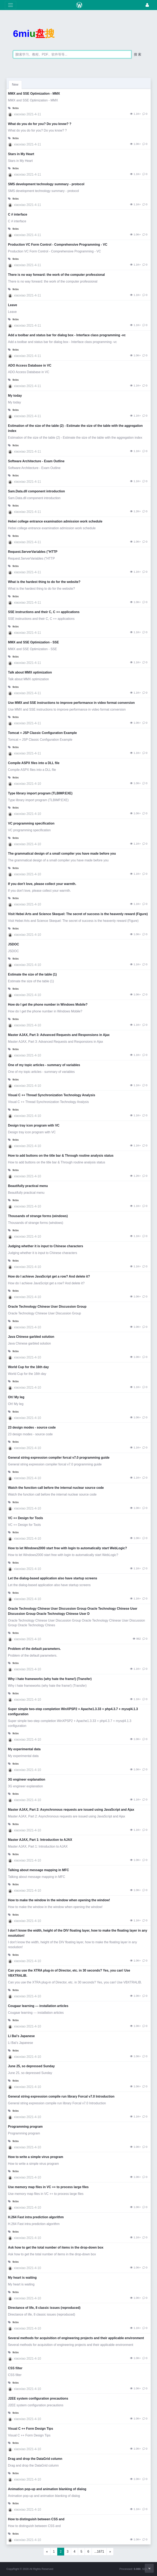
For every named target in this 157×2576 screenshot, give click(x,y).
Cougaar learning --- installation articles (38, 2006)
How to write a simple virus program (35, 2157)
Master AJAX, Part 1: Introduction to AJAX (40, 1839)
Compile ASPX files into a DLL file (33, 763)
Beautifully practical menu (28, 1186)
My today (15, 395)
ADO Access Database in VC (29, 365)
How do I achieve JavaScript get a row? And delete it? (49, 1276)
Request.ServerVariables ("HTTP (32, 551)
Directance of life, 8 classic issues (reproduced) (44, 2307)
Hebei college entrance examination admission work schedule (55, 521)
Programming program (25, 2126)
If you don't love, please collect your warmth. (42, 884)
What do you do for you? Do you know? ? (39, 124)
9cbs (15, 108)
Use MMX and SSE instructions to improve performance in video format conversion (71, 702)
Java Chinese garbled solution (31, 1336)
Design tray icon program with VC (33, 1125)
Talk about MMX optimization (30, 672)
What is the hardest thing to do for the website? (44, 582)
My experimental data (24, 1749)
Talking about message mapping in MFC (38, 1870)
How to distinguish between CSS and (36, 2519)
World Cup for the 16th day (28, 1367)
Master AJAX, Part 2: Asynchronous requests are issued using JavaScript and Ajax (71, 1809)
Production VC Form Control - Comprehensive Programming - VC (57, 244)
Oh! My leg (16, 1397)
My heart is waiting (22, 2277)
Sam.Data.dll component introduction (36, 491)
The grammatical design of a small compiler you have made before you (62, 853)
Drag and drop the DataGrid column (35, 2458)
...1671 (99, 2551)
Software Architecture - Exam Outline (36, 461)
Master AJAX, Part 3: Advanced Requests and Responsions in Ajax (59, 1035)
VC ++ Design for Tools (25, 1518)
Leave (12, 305)
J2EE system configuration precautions (38, 2398)
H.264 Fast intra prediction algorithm (36, 2217)
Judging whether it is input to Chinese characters (45, 1246)
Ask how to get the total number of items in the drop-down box (55, 2247)
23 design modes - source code (32, 1427)
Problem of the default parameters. (34, 1648)
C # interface (17, 214)
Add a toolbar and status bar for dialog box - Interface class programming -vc (67, 335)
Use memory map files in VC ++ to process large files (48, 2187)
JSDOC (13, 944)
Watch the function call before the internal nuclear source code (56, 1487)
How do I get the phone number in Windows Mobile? (47, 1004)
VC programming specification (31, 823)
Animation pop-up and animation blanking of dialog (47, 2489)
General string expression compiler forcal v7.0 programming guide (58, 1457)
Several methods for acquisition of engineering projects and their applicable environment (76, 2338)
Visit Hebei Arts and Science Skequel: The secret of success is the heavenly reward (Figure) (78, 914)
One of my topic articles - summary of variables (44, 1065)
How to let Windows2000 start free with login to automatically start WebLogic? (67, 1548)
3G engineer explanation (26, 1779)
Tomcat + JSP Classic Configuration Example (42, 733)
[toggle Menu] (10, 5)
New (15, 84)
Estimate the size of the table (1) (32, 974)
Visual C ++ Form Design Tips (30, 2428)
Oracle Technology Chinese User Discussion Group (47, 1306)
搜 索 (137, 54)
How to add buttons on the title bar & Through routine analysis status (60, 1155)
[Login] (147, 5)
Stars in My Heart (21, 154)
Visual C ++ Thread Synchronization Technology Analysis (51, 1095)
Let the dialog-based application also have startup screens (52, 1578)
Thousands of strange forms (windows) (38, 1216)
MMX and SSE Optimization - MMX (34, 93)
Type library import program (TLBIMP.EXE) (40, 793)
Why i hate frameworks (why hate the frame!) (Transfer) (50, 1679)
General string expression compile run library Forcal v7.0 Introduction (61, 2096)
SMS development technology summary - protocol (46, 184)
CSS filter (15, 2368)
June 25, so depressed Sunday (31, 2066)
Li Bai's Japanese (21, 2036)
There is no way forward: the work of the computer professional (56, 274)
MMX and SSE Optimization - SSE (33, 642)
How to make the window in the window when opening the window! (59, 1900)
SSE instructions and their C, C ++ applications (44, 612)
